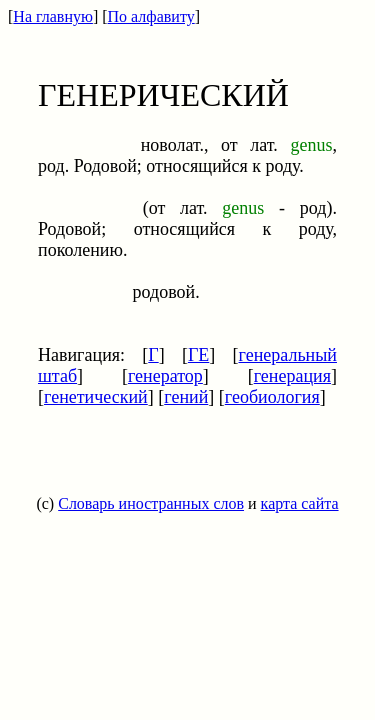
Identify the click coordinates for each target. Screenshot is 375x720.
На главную (53, 16)
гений (186, 397)
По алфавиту (151, 16)
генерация (292, 376)
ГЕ (198, 355)
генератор (165, 376)
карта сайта (300, 503)
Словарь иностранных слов (151, 503)
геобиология (272, 397)
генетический (96, 397)
